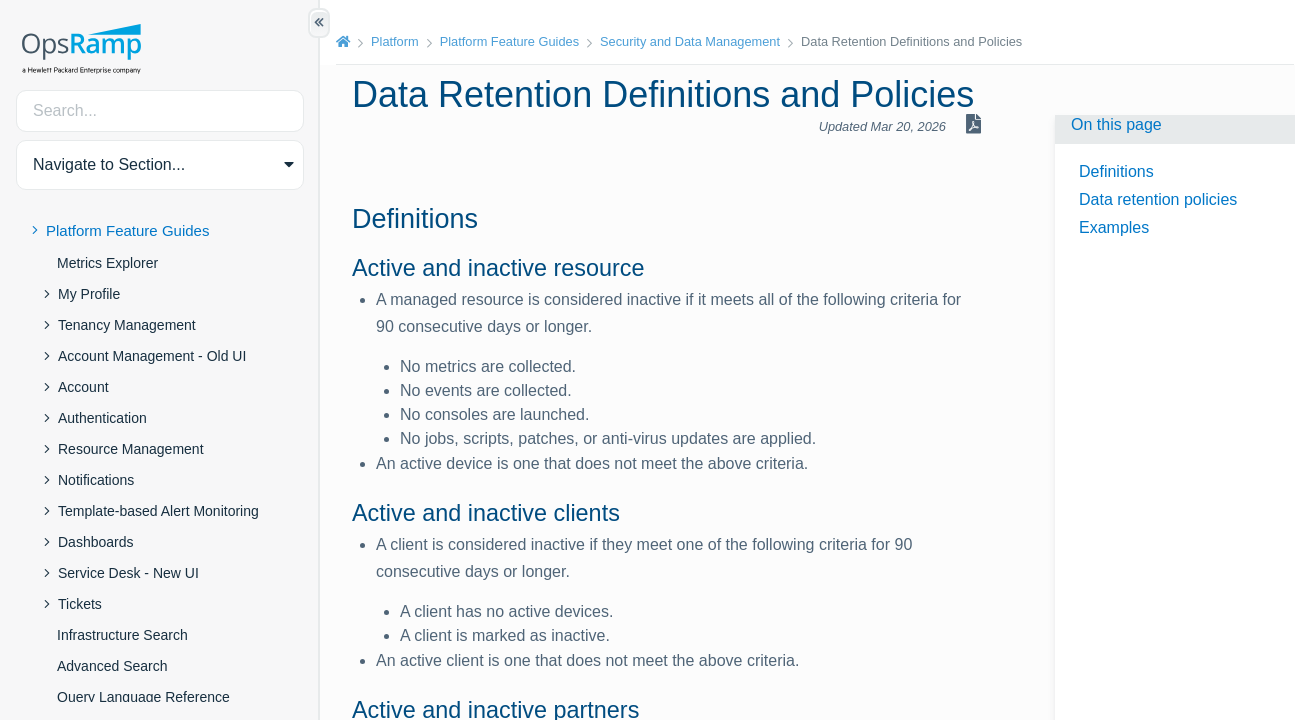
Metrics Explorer (107, 263)
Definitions (1116, 171)
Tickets (80, 604)
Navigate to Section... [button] (109, 164)
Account (83, 387)
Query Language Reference (143, 697)
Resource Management (131, 449)
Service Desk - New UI (128, 573)
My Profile (89, 294)
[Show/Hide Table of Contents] (319, 23)
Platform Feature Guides (127, 230)
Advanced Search (112, 666)
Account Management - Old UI (152, 356)
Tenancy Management (127, 325)
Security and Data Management (690, 41)
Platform (395, 41)
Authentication (102, 418)
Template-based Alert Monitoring (158, 511)
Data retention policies (1158, 199)
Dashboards (96, 542)
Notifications (96, 480)
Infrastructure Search (122, 635)
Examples (1114, 227)
